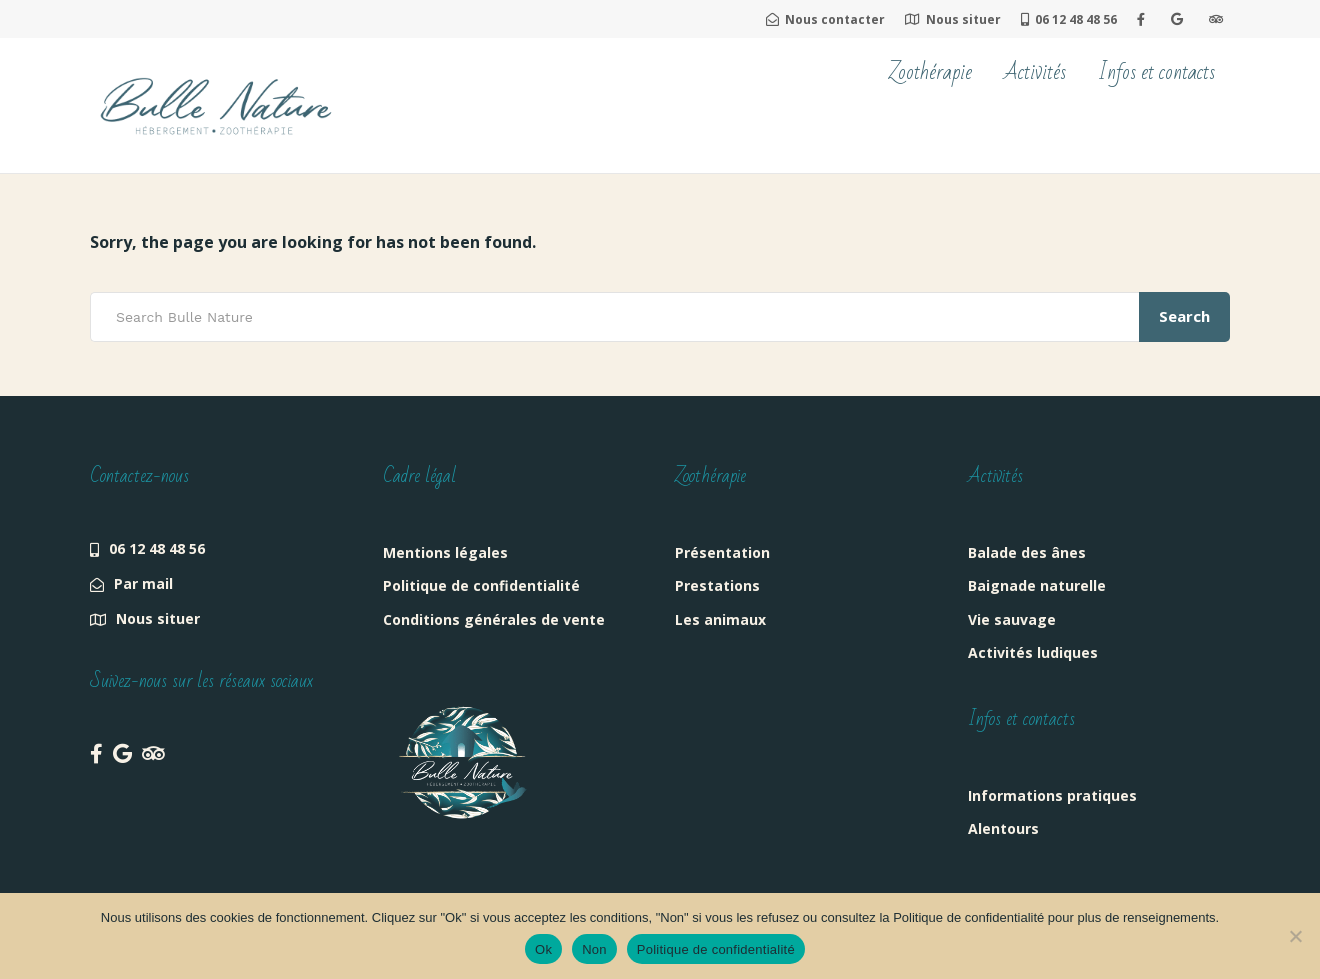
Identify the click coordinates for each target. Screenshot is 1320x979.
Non (594, 949)
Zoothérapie (930, 72)
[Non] (1295, 936)
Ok (543, 949)
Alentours (1003, 828)
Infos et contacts (1156, 72)
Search (1184, 316)
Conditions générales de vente (494, 619)
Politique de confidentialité (481, 585)
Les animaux (720, 619)
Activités (1035, 72)
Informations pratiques (1052, 795)
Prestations (717, 585)
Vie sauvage (1012, 619)
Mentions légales (445, 552)
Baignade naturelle (1037, 585)
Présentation (722, 552)
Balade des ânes (1027, 552)
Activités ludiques (1033, 652)
